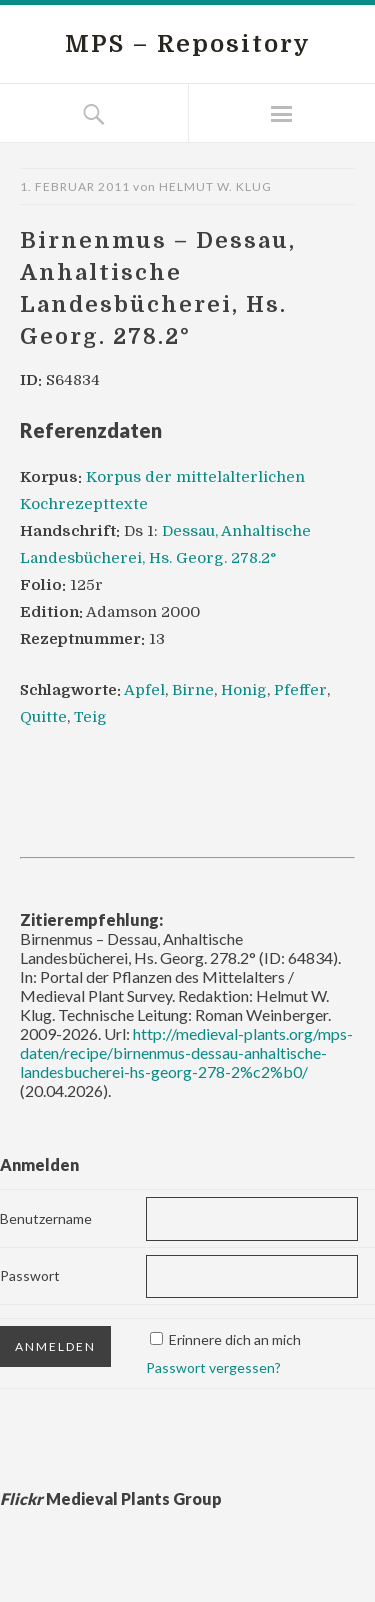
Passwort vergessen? (213, 1367)
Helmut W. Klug (215, 186)
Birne (193, 690)
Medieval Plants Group (111, 1498)
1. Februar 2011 (75, 186)
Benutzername (46, 1218)
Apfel (144, 690)
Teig (90, 717)
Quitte (43, 717)
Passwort (30, 1275)
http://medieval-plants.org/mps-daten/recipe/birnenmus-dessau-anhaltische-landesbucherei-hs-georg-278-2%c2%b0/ (186, 1052)
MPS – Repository (188, 44)
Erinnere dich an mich (235, 1339)
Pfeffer (300, 690)
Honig (244, 690)
